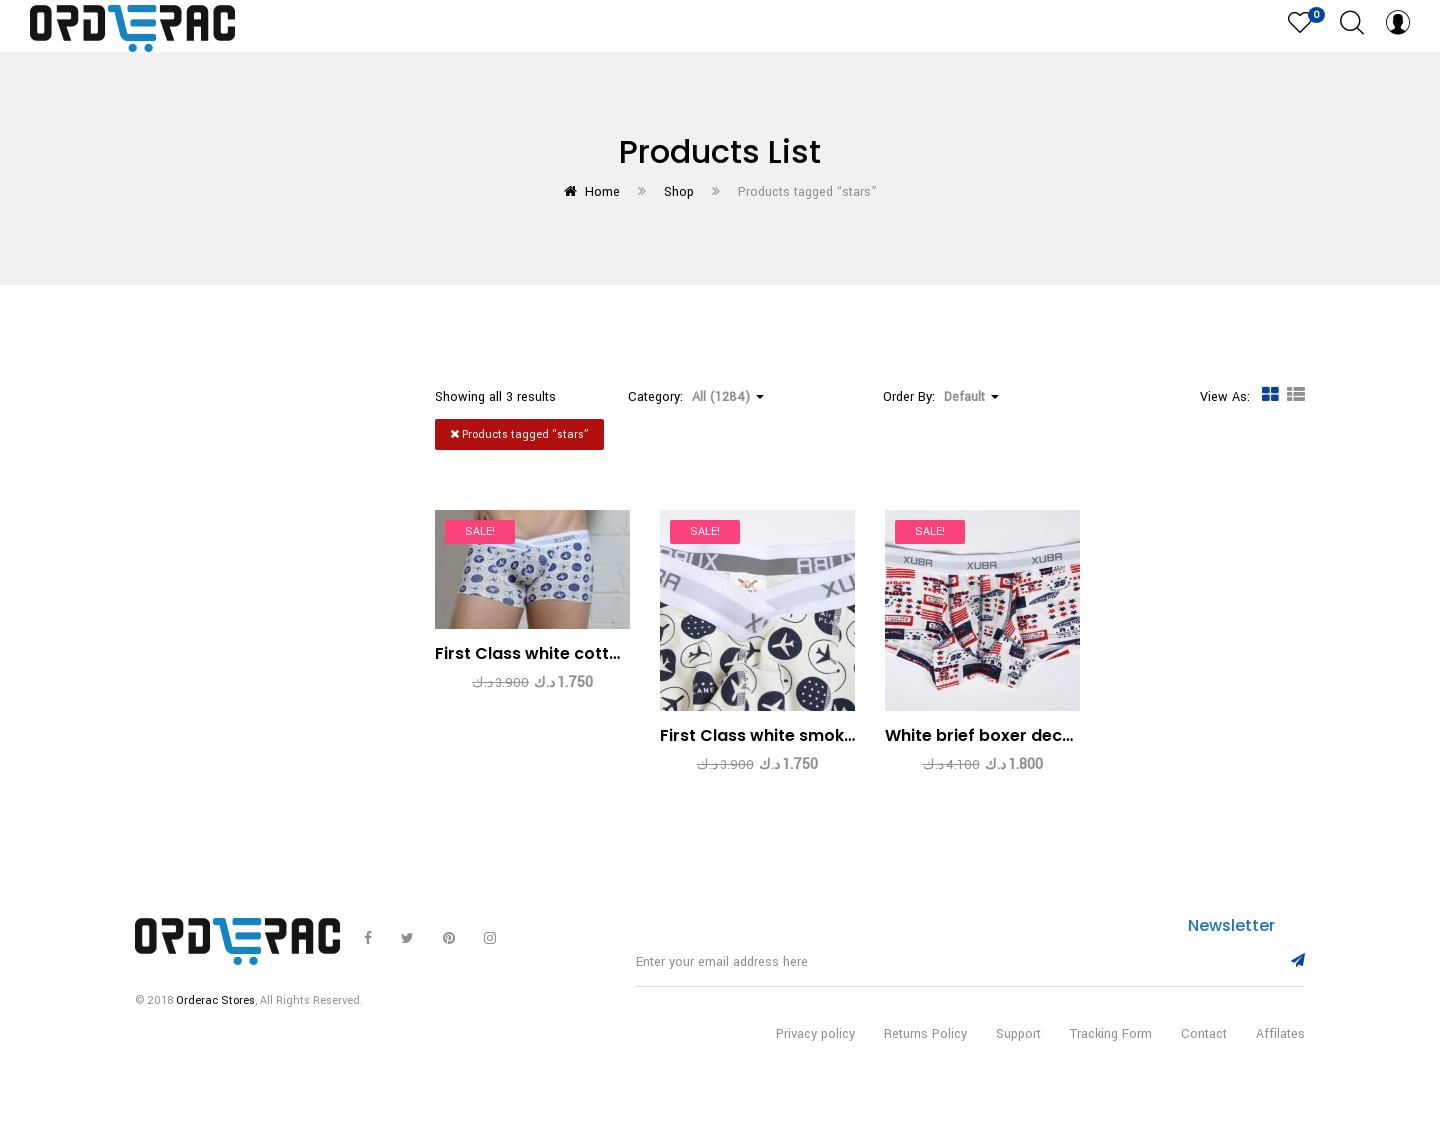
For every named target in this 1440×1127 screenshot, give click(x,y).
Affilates (1280, 1055)
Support (1018, 1055)
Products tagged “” (519, 434)
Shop (679, 192)
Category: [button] (696, 397)
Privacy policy (815, 1055)
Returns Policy (925, 1055)
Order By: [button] (941, 397)
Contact (1204, 1055)
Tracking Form (1111, 1055)
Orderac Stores (215, 1021)
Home (602, 192)
